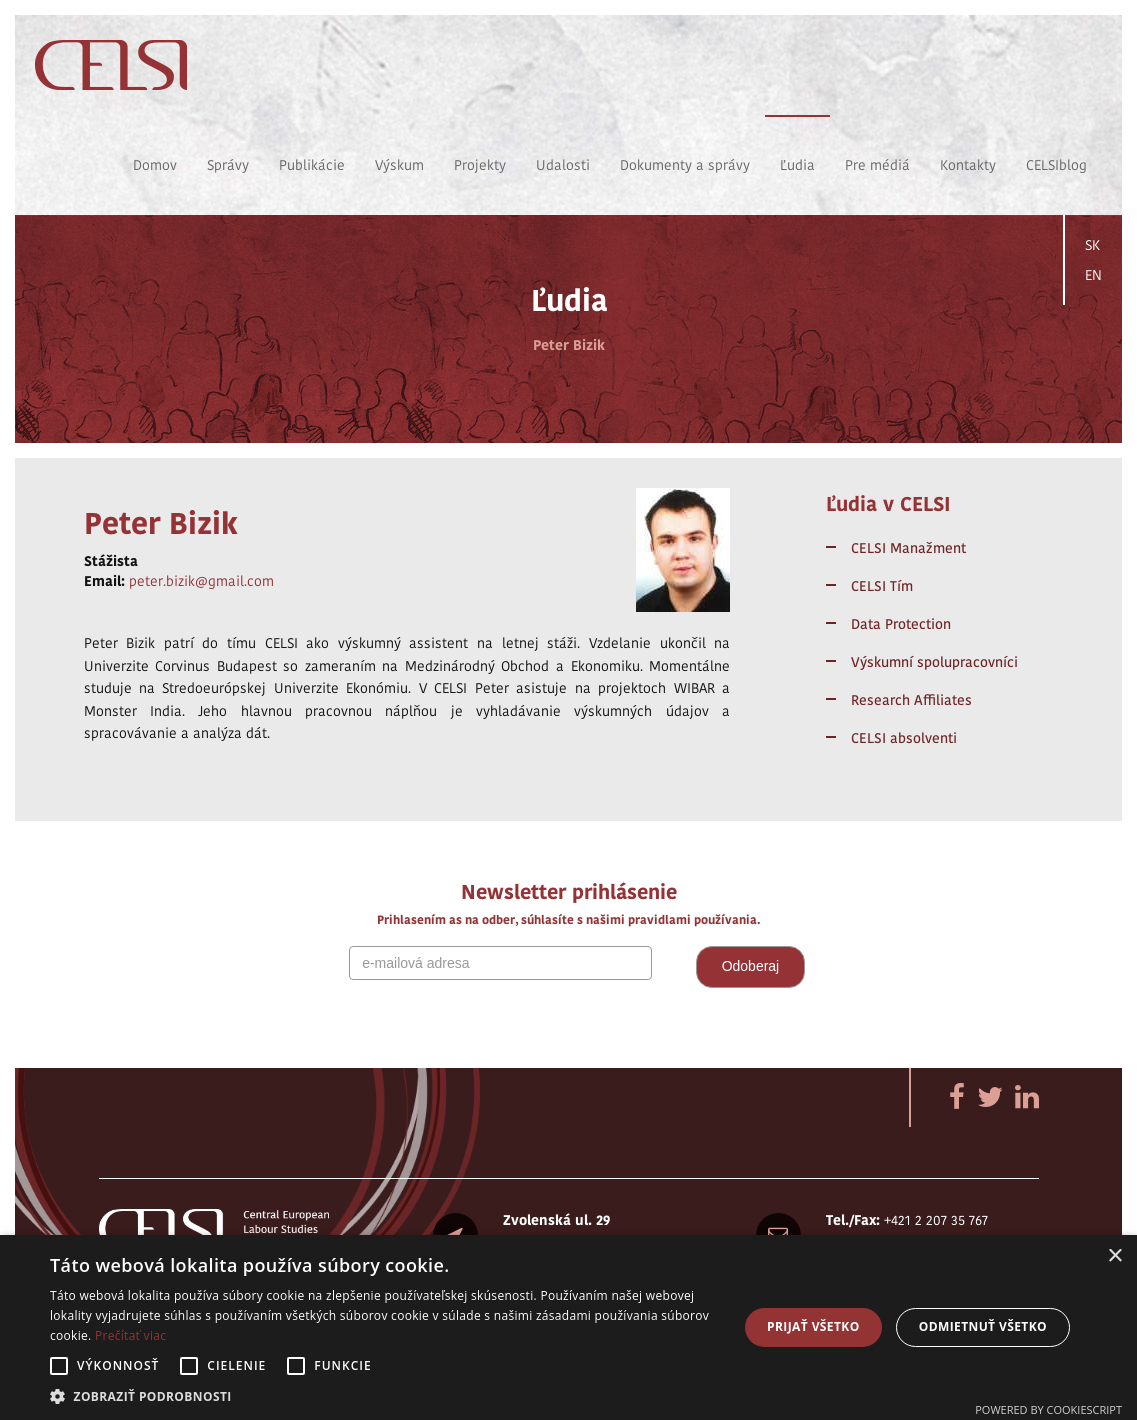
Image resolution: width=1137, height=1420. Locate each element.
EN (1093, 275)
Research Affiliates (911, 700)
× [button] (1114, 1256)
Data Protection (901, 624)
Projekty (480, 165)
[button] (384, 1395)
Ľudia (797, 165)
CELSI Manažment (908, 548)
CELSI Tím (882, 586)
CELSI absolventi (904, 738)
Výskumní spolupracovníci (934, 662)
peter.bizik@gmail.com (201, 581)
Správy (228, 165)
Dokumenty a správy (685, 165)
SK (1092, 245)
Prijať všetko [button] (813, 1326)
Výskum (399, 165)
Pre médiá (877, 165)
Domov (155, 165)
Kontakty (968, 165)
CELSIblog (1056, 165)
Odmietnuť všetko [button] (983, 1326)
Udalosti (563, 165)
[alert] (568, 1327)
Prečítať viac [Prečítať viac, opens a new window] (130, 1335)
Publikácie (312, 165)
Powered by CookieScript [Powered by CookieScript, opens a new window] (1048, 1409)
